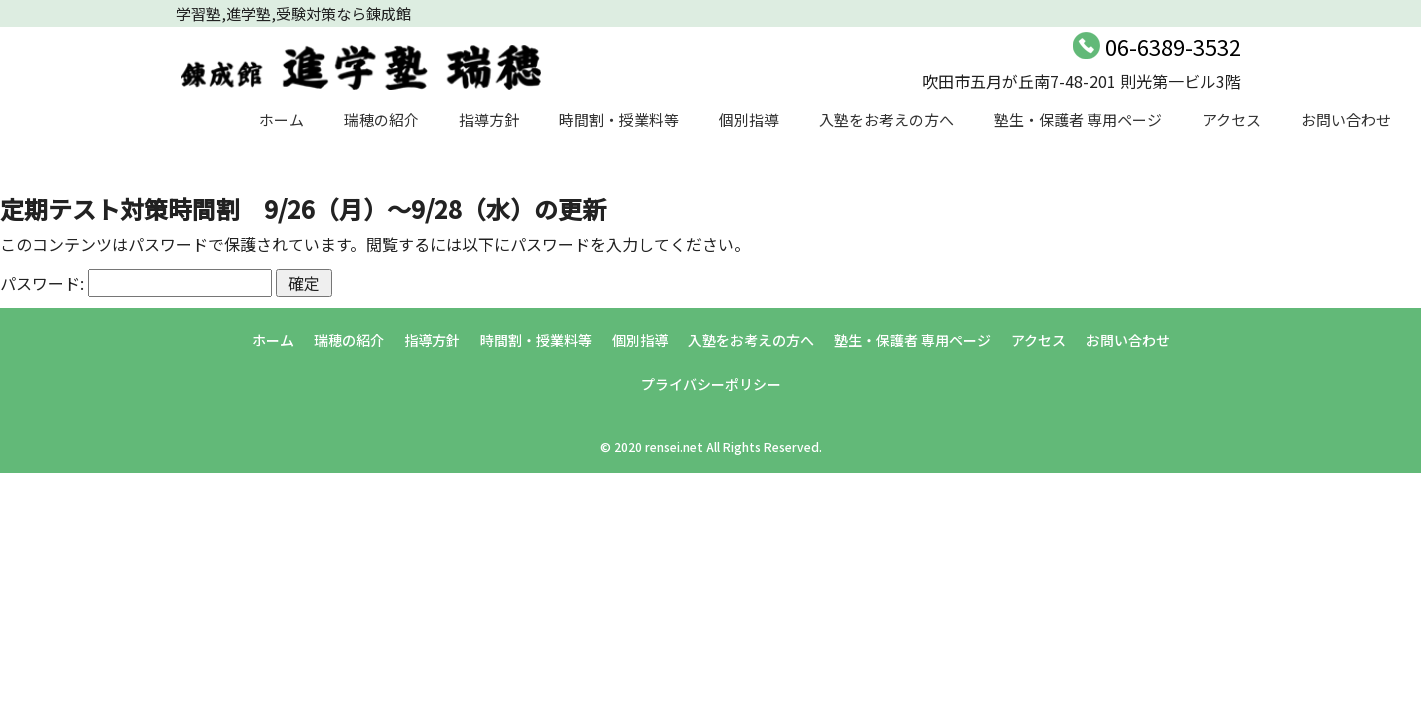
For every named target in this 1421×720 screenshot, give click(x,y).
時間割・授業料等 (619, 119)
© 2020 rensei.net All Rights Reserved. (711, 446)
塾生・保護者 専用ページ (1078, 119)
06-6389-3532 (1173, 46)
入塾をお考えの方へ (886, 119)
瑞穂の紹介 (381, 119)
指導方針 (489, 119)
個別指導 (749, 119)
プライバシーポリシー (711, 384)
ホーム (281, 119)
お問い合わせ (1346, 119)
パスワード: (136, 283)
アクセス (1231, 119)
